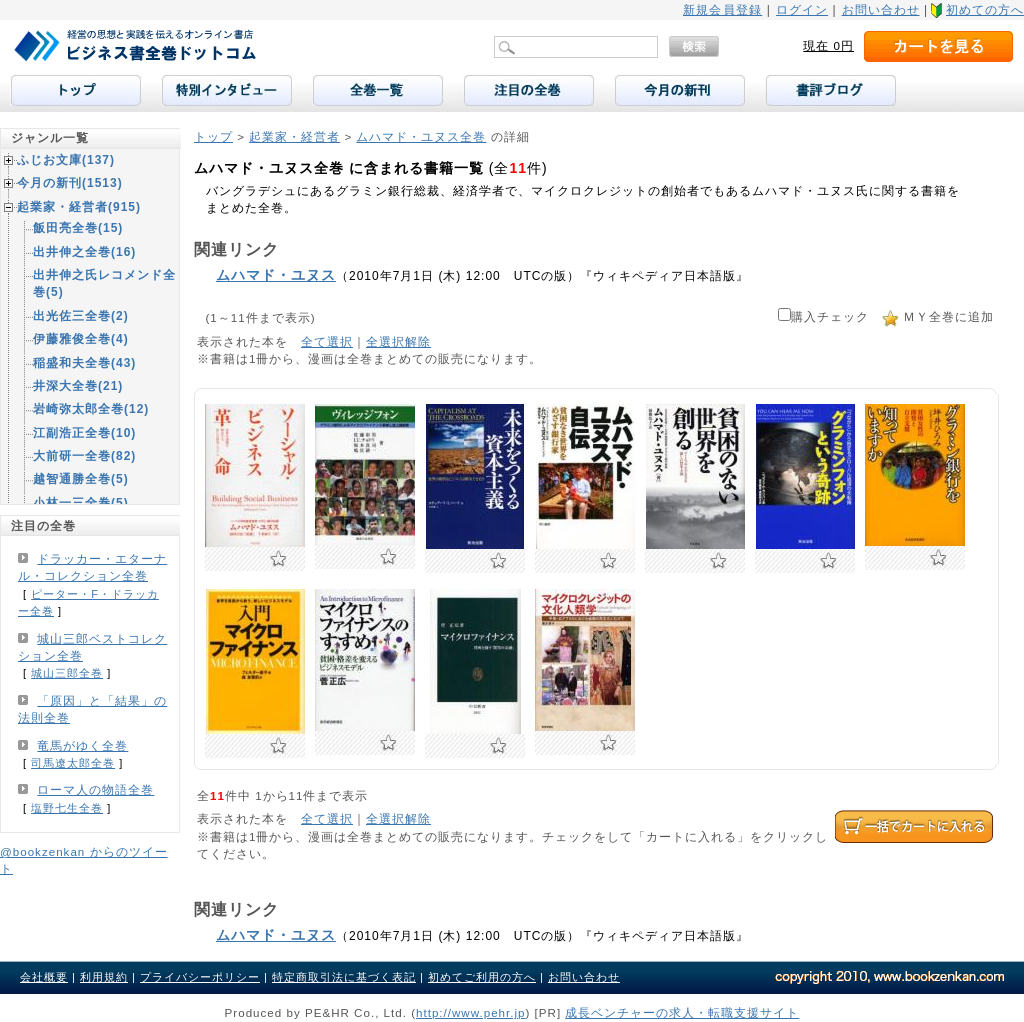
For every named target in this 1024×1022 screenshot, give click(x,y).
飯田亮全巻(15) (78, 228)
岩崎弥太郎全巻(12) (91, 409)
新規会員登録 (722, 10)
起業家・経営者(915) (79, 207)
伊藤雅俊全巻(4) (81, 339)
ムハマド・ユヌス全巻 (421, 136)
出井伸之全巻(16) (84, 252)
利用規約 (104, 977)
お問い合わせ (881, 10)
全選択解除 (398, 341)
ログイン (802, 10)
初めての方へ (985, 10)
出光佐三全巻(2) (81, 316)
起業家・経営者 (294, 136)
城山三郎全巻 (67, 673)
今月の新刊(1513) (70, 183)
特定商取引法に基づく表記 (344, 977)
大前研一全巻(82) (84, 456)
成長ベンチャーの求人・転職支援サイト (682, 1012)
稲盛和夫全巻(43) (84, 363)
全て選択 (327, 341)
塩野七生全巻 (67, 808)
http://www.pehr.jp (471, 1012)
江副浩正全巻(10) (84, 433)
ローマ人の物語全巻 (95, 790)
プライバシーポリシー (200, 977)
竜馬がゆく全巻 (82, 746)
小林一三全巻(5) (81, 503)
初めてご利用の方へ (482, 977)
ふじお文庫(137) (66, 160)
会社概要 (44, 977)
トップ (213, 136)
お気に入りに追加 (278, 559)
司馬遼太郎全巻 (73, 763)
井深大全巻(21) (78, 386)
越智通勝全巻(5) (81, 479)
